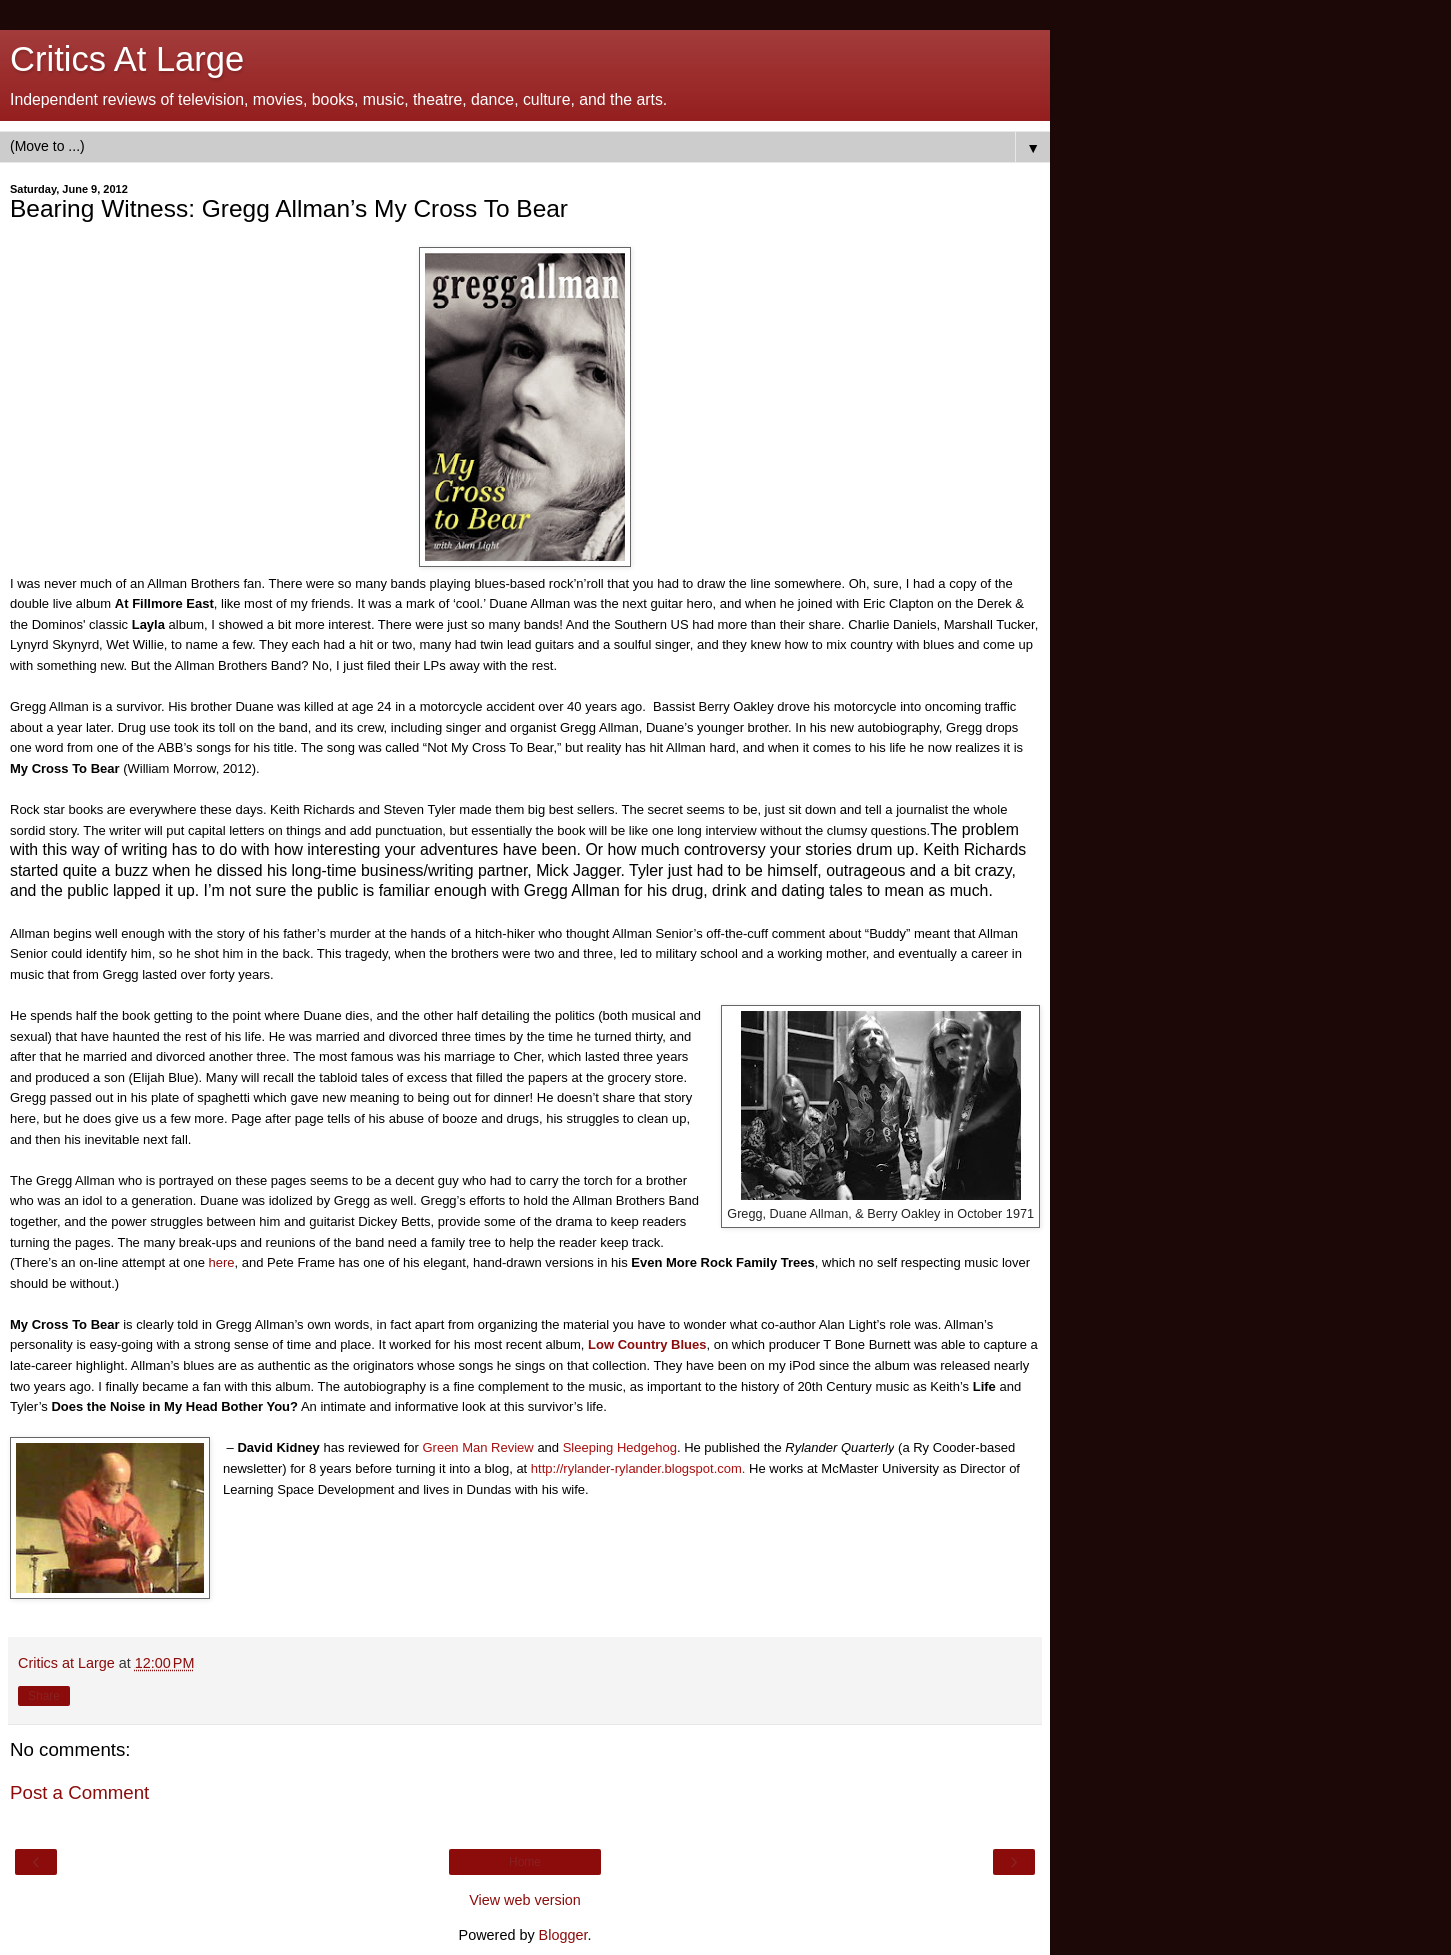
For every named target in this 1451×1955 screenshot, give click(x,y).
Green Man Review (477, 1447)
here (222, 1262)
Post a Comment (79, 1792)
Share (44, 1696)
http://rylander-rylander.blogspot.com (636, 1468)
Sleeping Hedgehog (620, 1447)
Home (525, 1862)
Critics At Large (127, 59)
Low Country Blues (647, 1344)
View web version (525, 1900)
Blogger (563, 1935)
